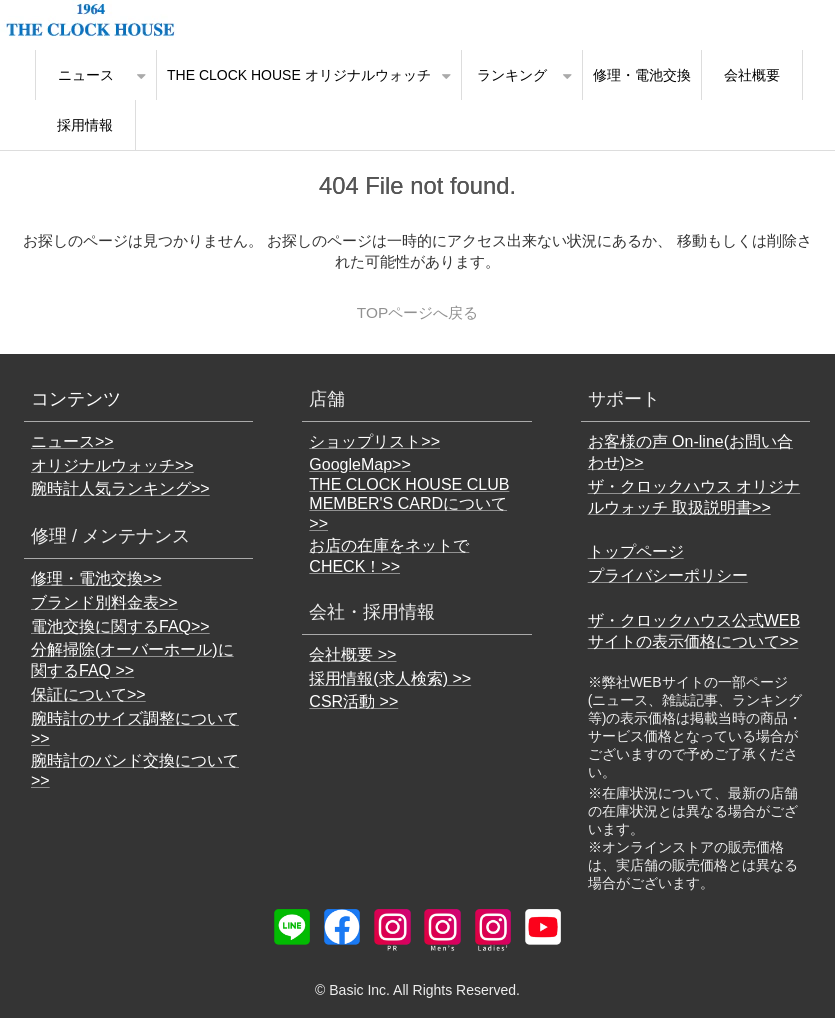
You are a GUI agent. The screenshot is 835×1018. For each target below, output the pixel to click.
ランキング (512, 75)
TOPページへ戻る (417, 312)
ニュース (86, 75)
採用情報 (85, 125)
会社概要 (752, 75)
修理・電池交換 (642, 75)
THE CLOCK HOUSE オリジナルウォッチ (299, 75)
